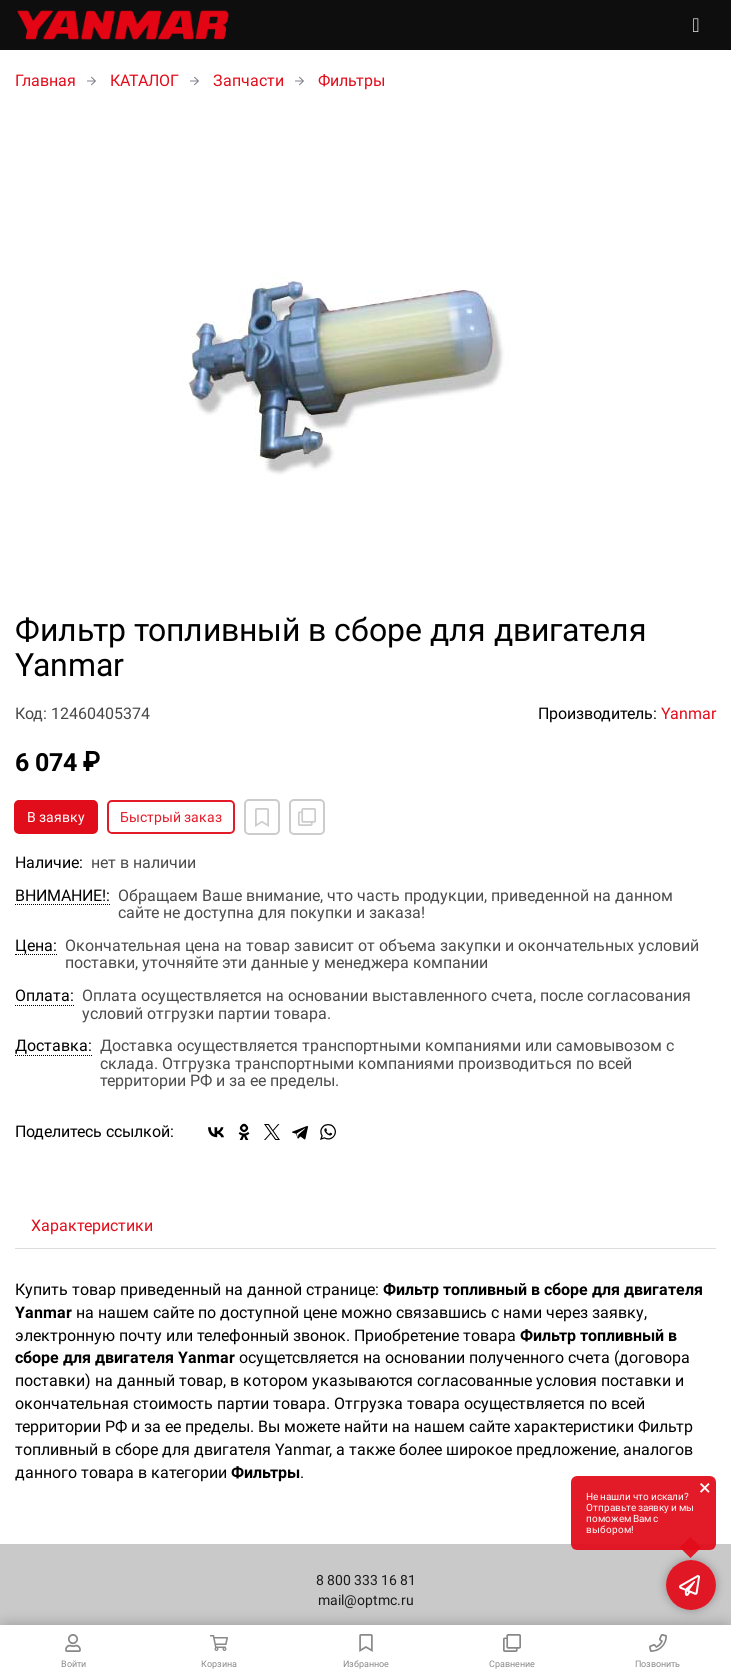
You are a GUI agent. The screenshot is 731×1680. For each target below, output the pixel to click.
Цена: (36, 946)
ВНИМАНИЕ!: (62, 896)
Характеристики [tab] (92, 1225)
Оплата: (44, 996)
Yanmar (688, 713)
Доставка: (53, 1046)
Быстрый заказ (171, 817)
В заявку (56, 817)
